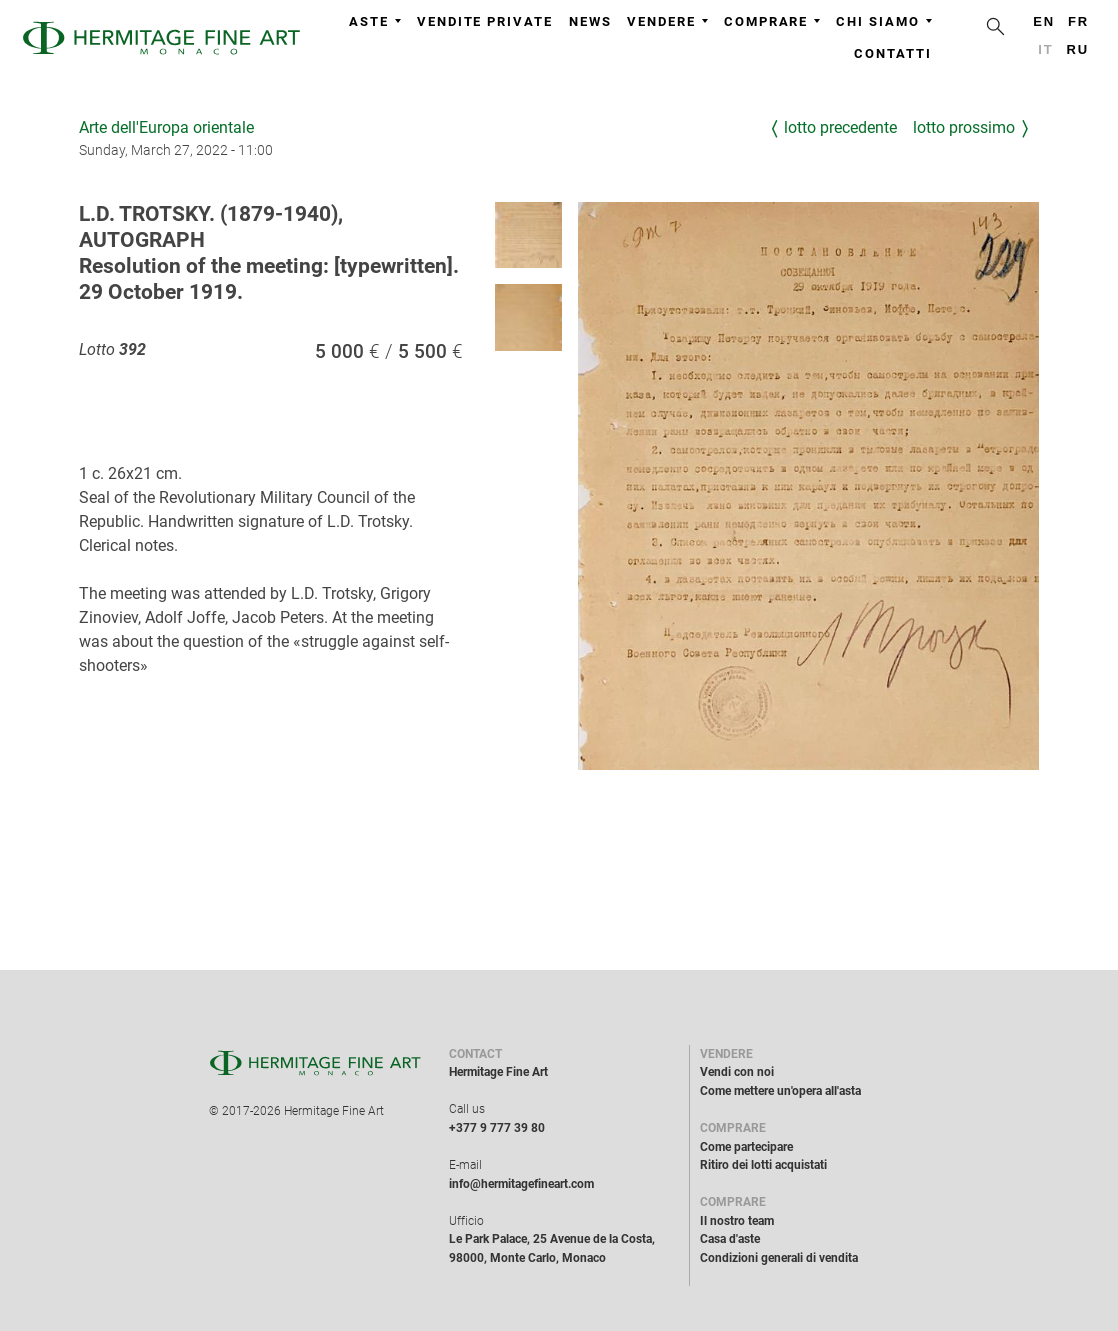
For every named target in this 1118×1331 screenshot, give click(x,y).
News (590, 21)
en (1044, 21)
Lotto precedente (840, 127)
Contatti (892, 53)
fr (1078, 21)
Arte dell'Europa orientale (166, 127)
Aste (375, 21)
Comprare (772, 21)
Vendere (667, 21)
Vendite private (485, 21)
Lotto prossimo (964, 127)
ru (1078, 49)
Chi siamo (883, 21)
